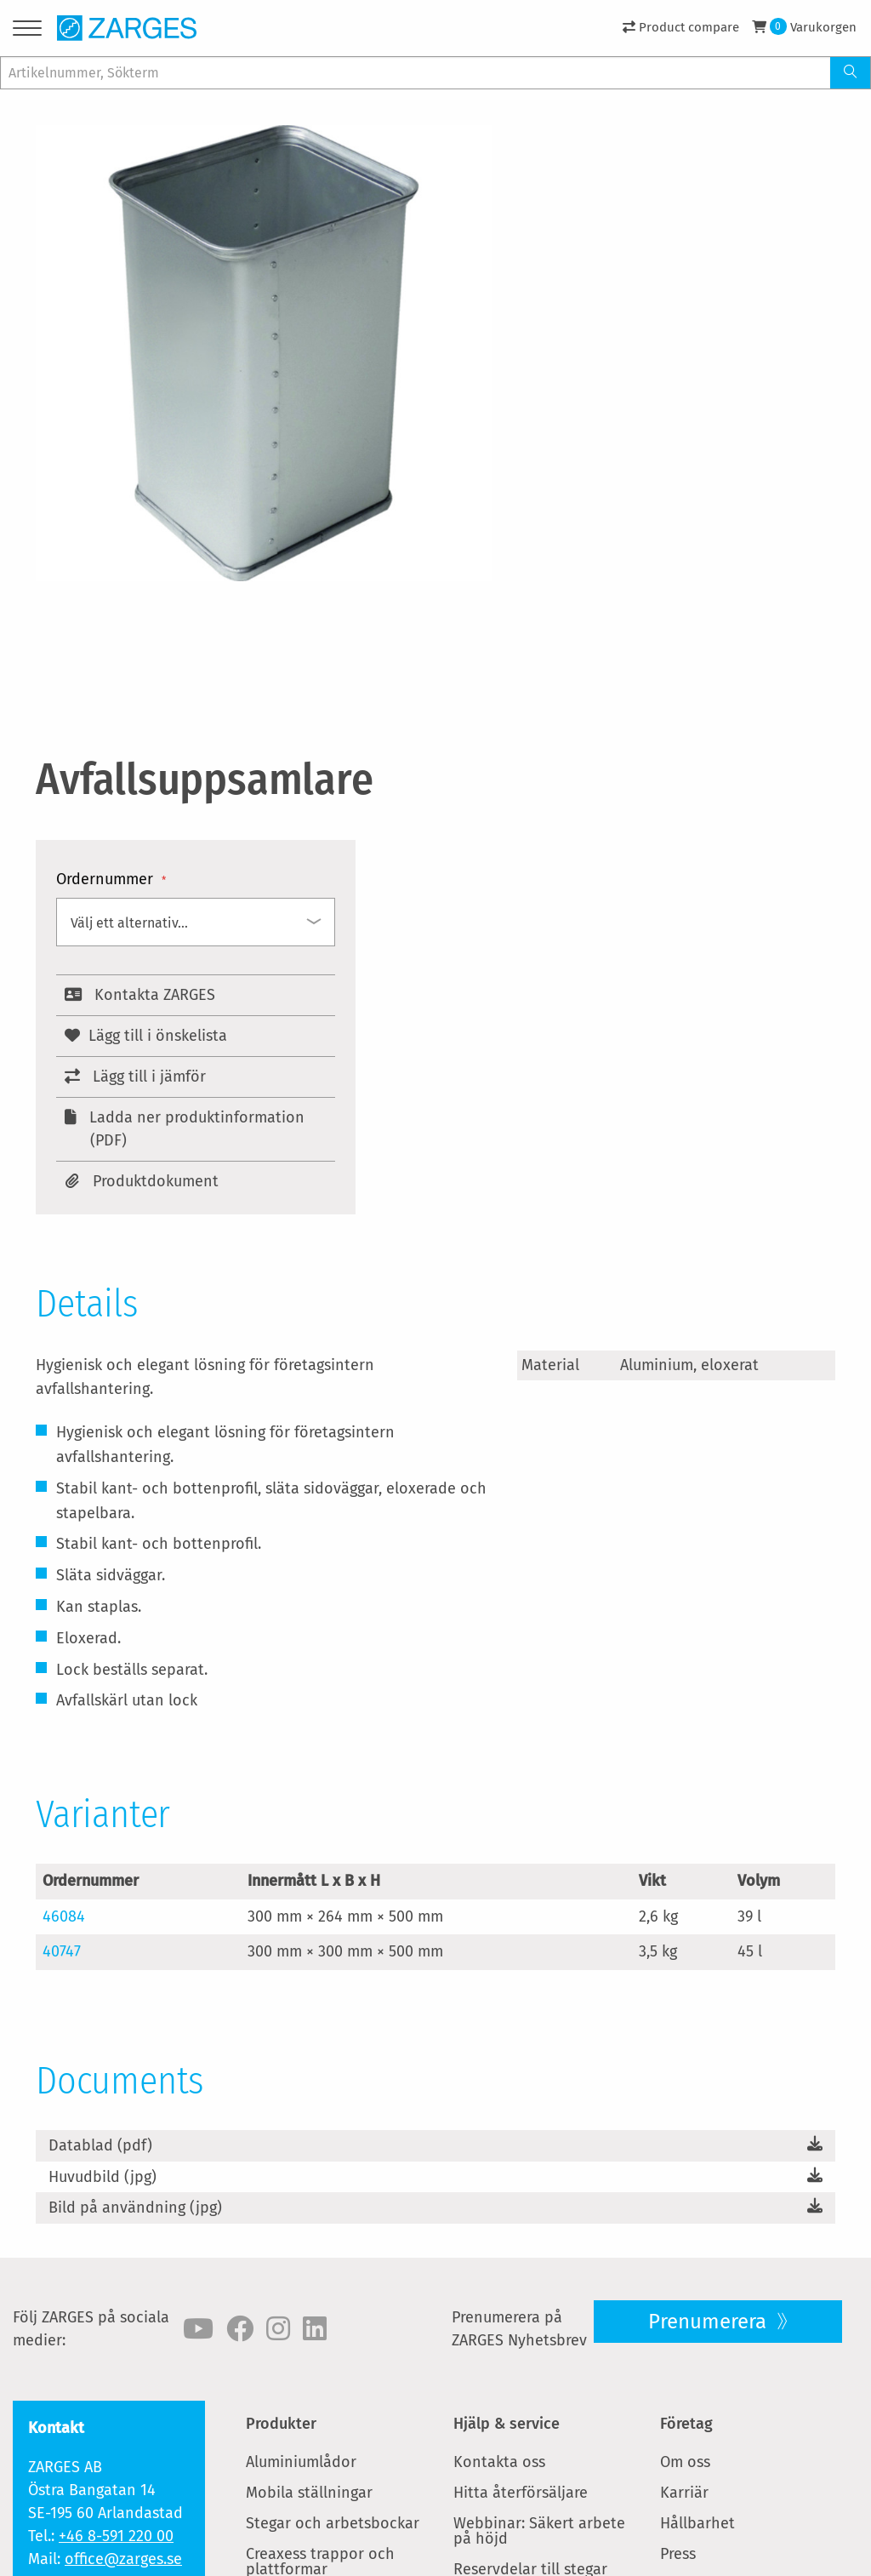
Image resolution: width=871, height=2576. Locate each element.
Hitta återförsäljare (520, 2492)
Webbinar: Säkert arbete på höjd (539, 2531)
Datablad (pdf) (100, 2145)
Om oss (685, 2462)
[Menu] (27, 31)
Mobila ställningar (309, 2492)
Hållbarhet (697, 2523)
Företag (686, 2423)
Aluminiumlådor (301, 2462)
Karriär (684, 2492)
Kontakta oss (499, 2462)
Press (678, 2554)
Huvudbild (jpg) (102, 2177)
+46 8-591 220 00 (116, 2536)
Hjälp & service (506, 2423)
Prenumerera (709, 2321)
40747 (62, 1951)
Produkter (281, 2423)
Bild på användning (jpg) (135, 2207)
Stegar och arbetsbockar (332, 2523)
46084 (64, 1916)
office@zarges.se (123, 2559)
